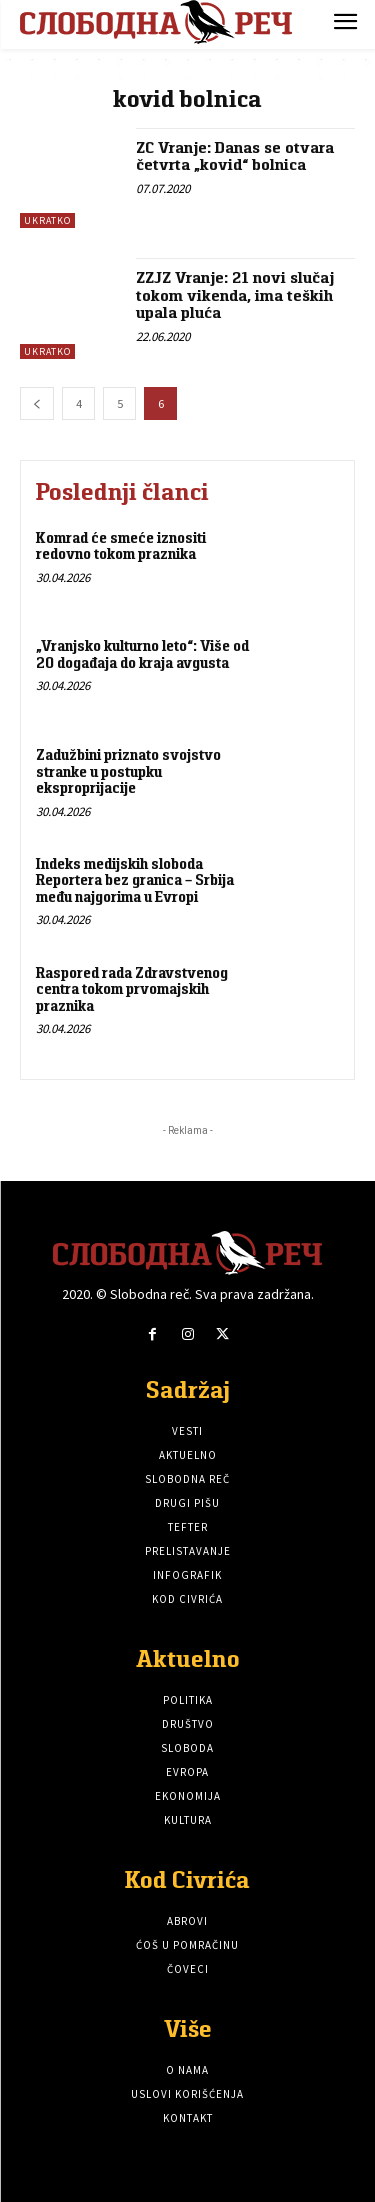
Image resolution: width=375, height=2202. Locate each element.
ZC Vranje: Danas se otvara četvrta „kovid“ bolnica (235, 156)
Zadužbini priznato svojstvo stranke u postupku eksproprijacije (128, 771)
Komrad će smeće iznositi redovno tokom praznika (121, 546)
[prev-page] (37, 403)
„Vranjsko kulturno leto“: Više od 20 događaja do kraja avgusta (142, 654)
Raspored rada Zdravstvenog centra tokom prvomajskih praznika (132, 989)
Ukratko (47, 220)
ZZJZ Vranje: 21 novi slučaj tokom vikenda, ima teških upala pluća (235, 295)
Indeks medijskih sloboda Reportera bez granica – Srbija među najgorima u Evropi (135, 880)
